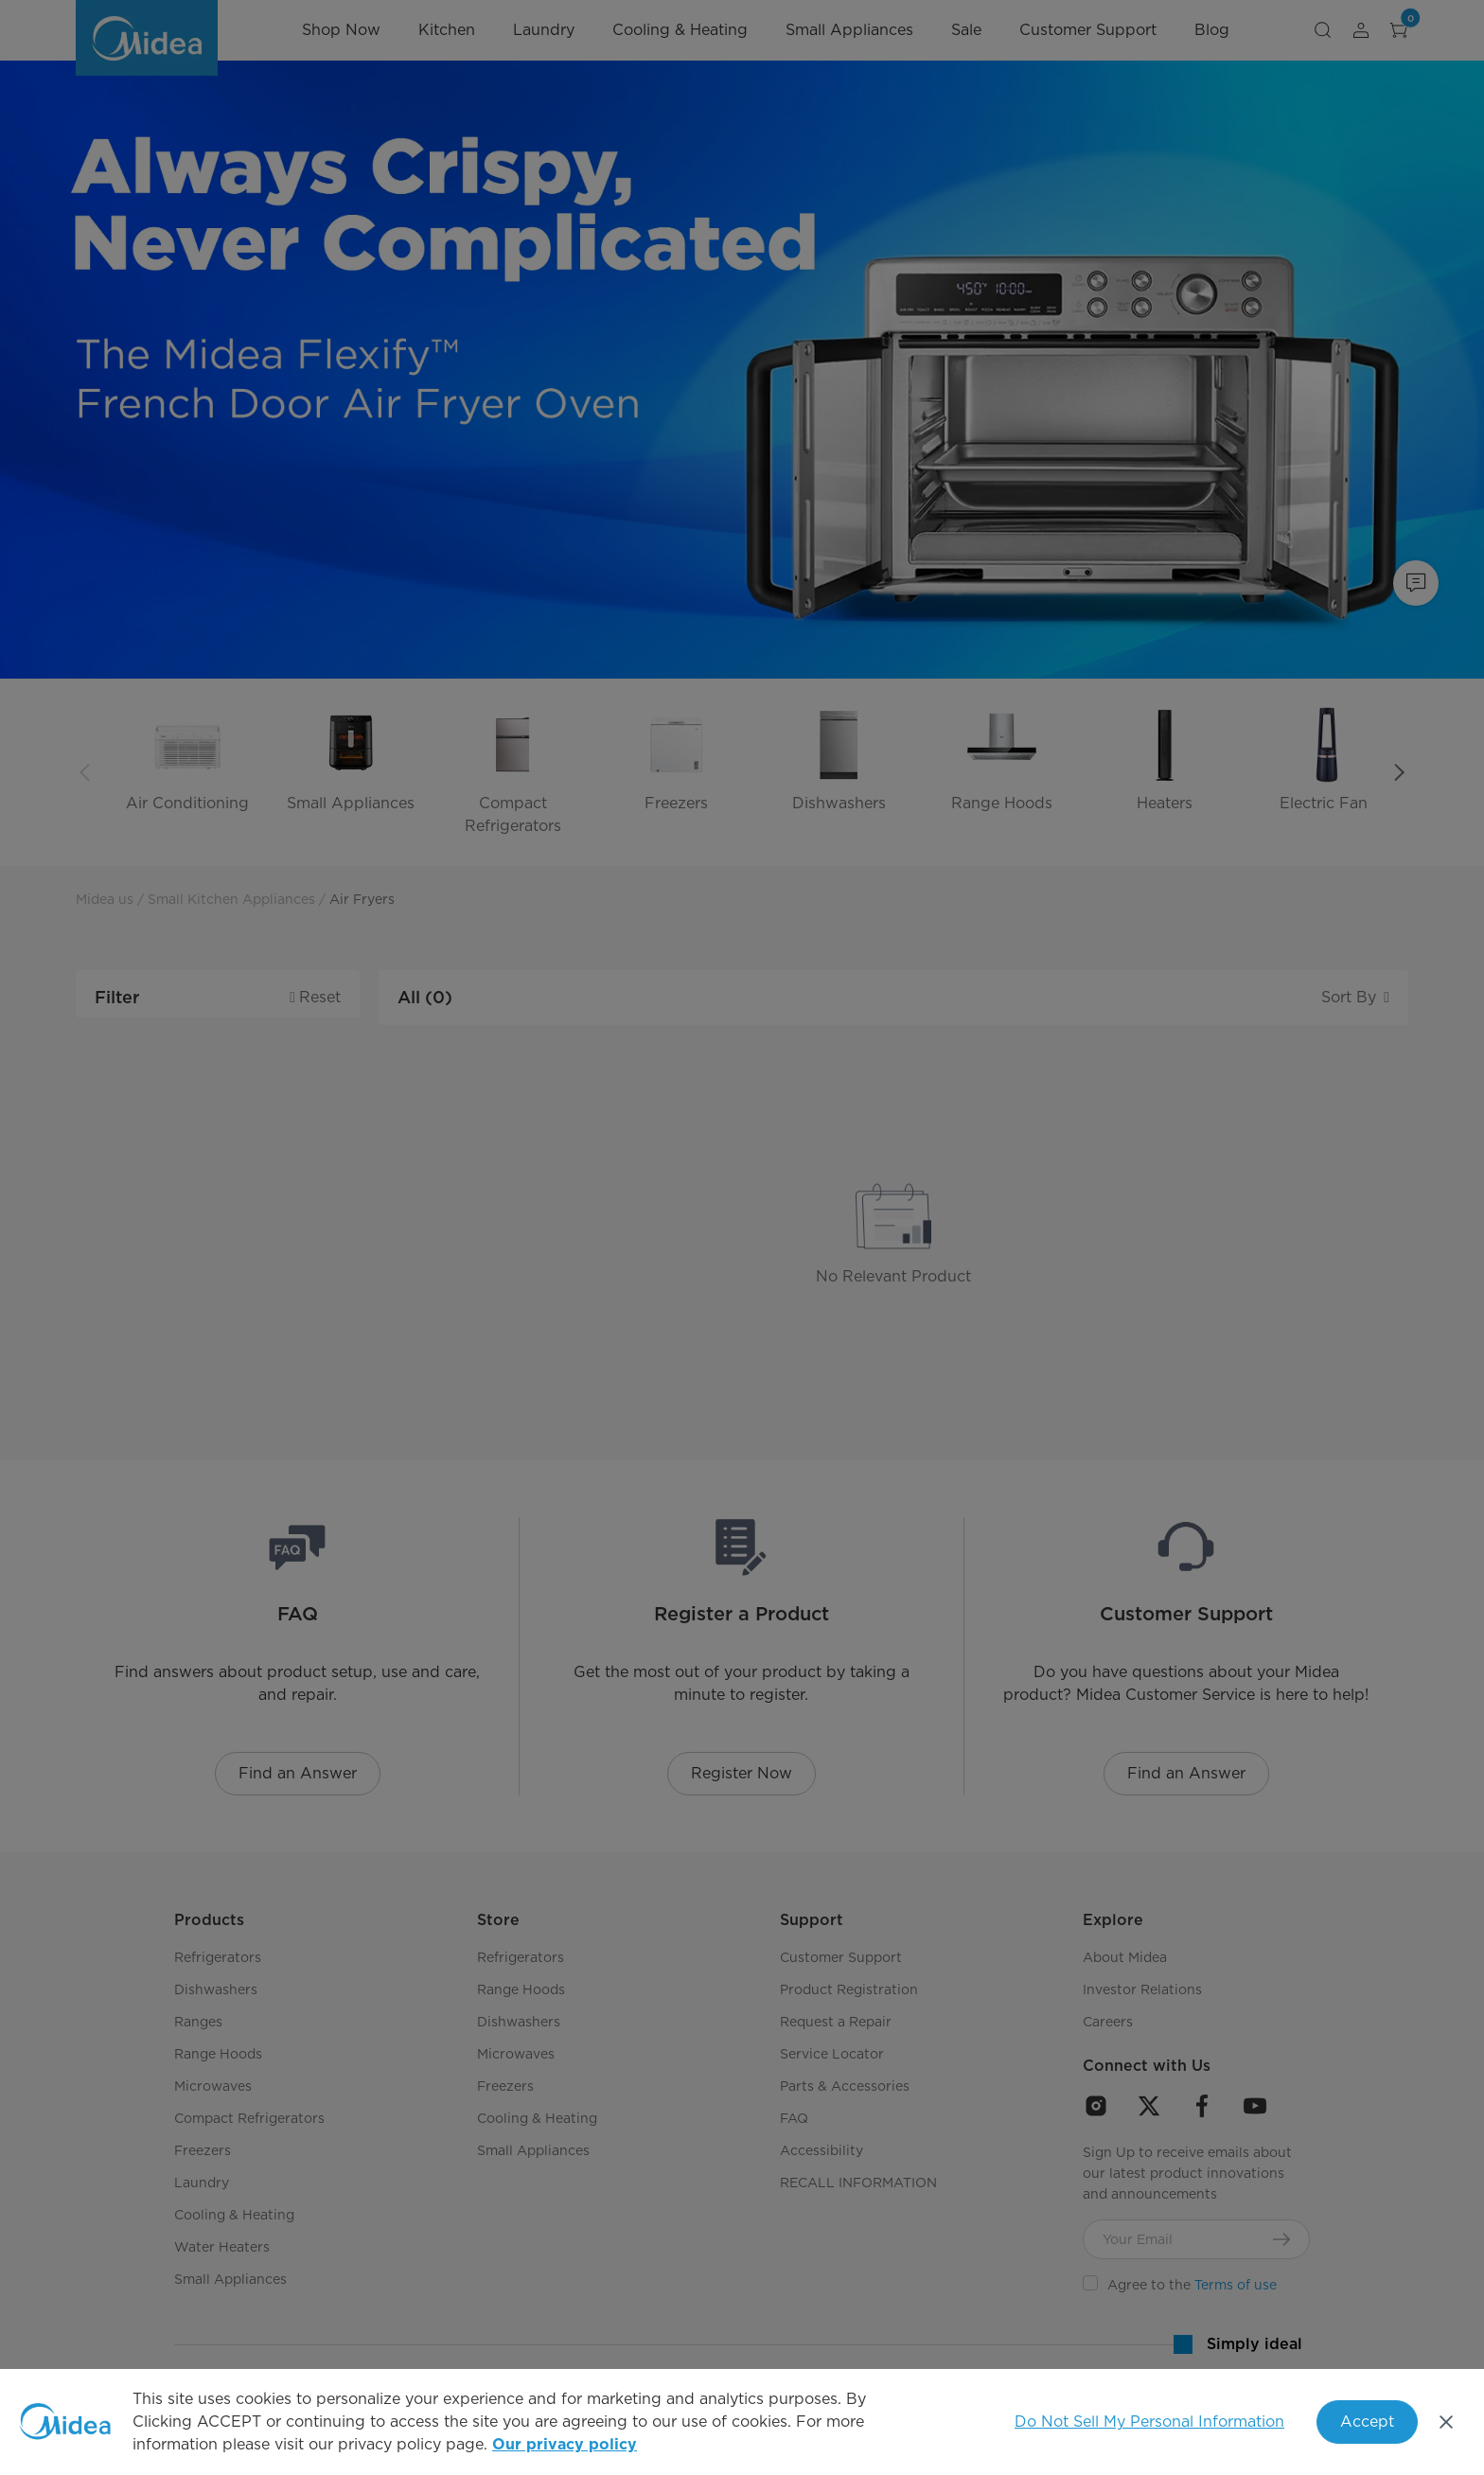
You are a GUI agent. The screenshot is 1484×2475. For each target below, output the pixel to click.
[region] (742, 2422)
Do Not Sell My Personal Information (1149, 2422)
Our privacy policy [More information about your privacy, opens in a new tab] (564, 2444)
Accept (1367, 2422)
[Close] (1446, 2422)
